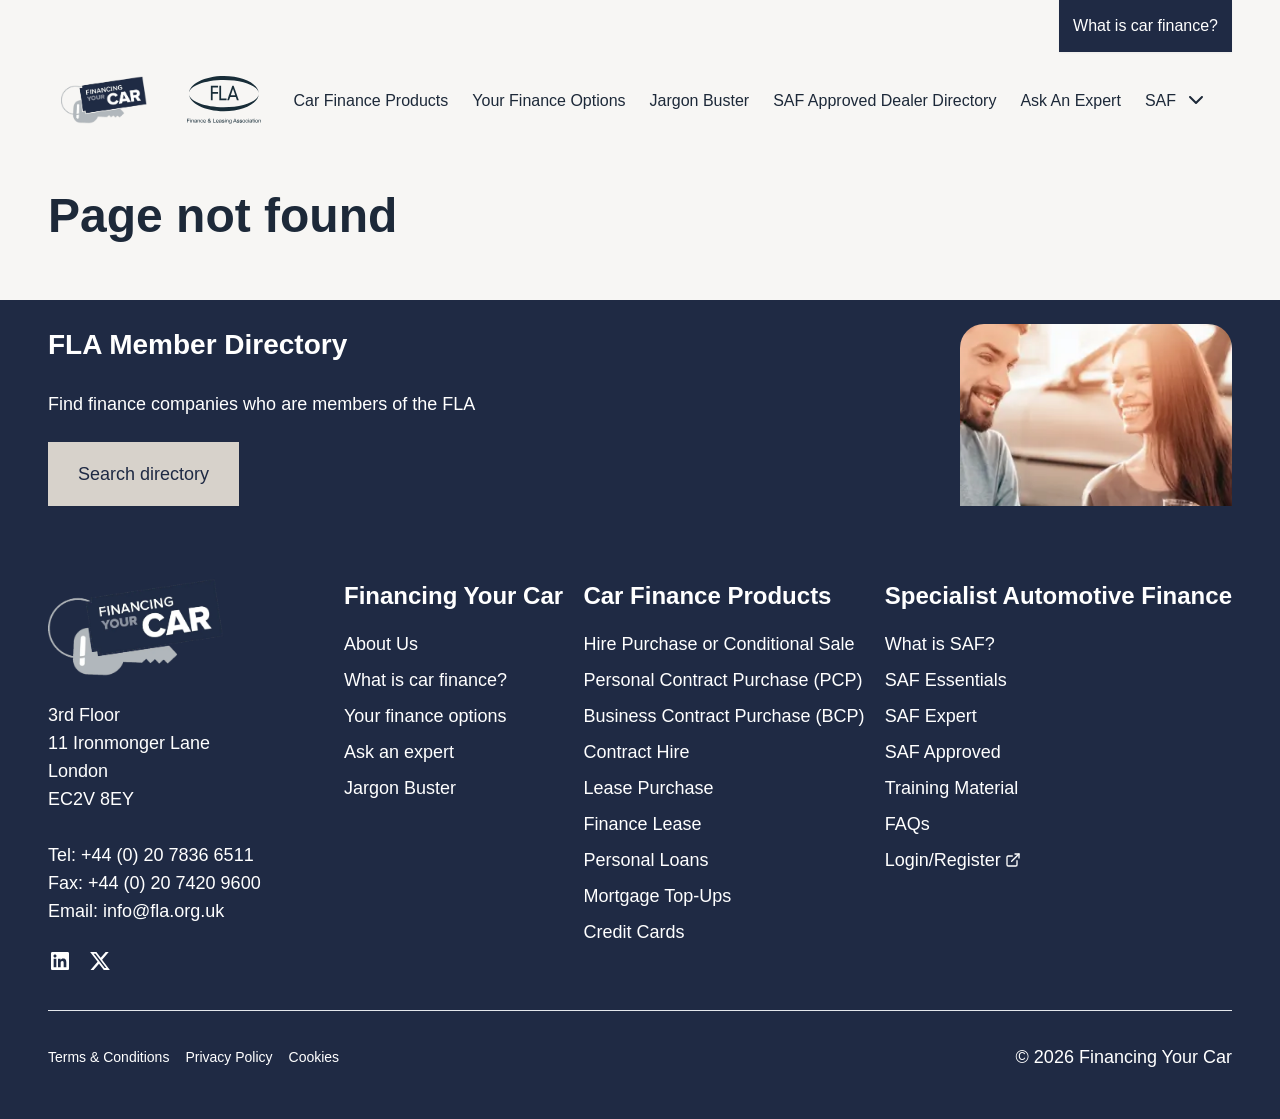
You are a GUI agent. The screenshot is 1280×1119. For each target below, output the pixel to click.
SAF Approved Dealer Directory (884, 100)
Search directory (143, 474)
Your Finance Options (548, 100)
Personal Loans (645, 860)
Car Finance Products (371, 100)
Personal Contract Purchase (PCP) (722, 680)
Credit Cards (633, 932)
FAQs (907, 824)
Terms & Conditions (108, 1057)
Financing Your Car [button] (453, 595)
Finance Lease (642, 824)
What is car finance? (1145, 25)
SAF (1160, 100)
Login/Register (953, 860)
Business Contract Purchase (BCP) (723, 716)
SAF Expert (931, 716)
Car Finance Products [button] (707, 595)
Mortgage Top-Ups (657, 896)
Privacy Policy (228, 1057)
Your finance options (425, 716)
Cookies (314, 1057)
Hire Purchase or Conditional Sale (718, 644)
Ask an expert (399, 752)
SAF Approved (943, 752)
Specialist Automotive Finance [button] (1058, 595)
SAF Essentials (946, 680)
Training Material (951, 788)
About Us (381, 644)
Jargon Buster (700, 100)
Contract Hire (636, 752)
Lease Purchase (648, 788)
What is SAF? (940, 644)
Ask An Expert (1070, 100)
